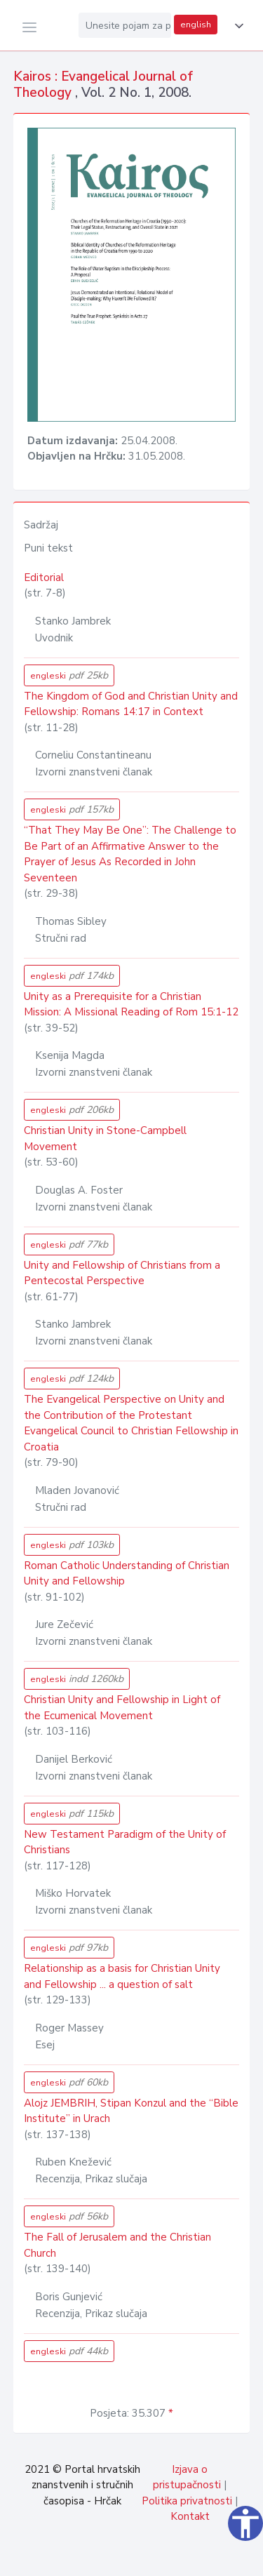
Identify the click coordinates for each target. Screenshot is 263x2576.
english (195, 24)
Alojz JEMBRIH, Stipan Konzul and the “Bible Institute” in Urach (131, 2111)
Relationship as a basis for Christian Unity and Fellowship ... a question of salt (122, 1976)
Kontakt (190, 2516)
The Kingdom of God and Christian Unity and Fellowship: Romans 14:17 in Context (131, 704)
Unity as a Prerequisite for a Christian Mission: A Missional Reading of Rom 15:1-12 (131, 1004)
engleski (69, 675)
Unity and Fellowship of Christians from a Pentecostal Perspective (122, 1273)
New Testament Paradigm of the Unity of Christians (125, 1842)
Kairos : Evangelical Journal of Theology (103, 84)
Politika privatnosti (187, 2501)
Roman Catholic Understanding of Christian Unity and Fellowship (126, 1574)
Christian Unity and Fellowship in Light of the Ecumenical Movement (122, 1708)
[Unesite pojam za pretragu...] (125, 25)
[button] (236, 26)
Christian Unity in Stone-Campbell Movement (105, 1138)
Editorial (44, 577)
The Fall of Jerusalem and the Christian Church (117, 2245)
